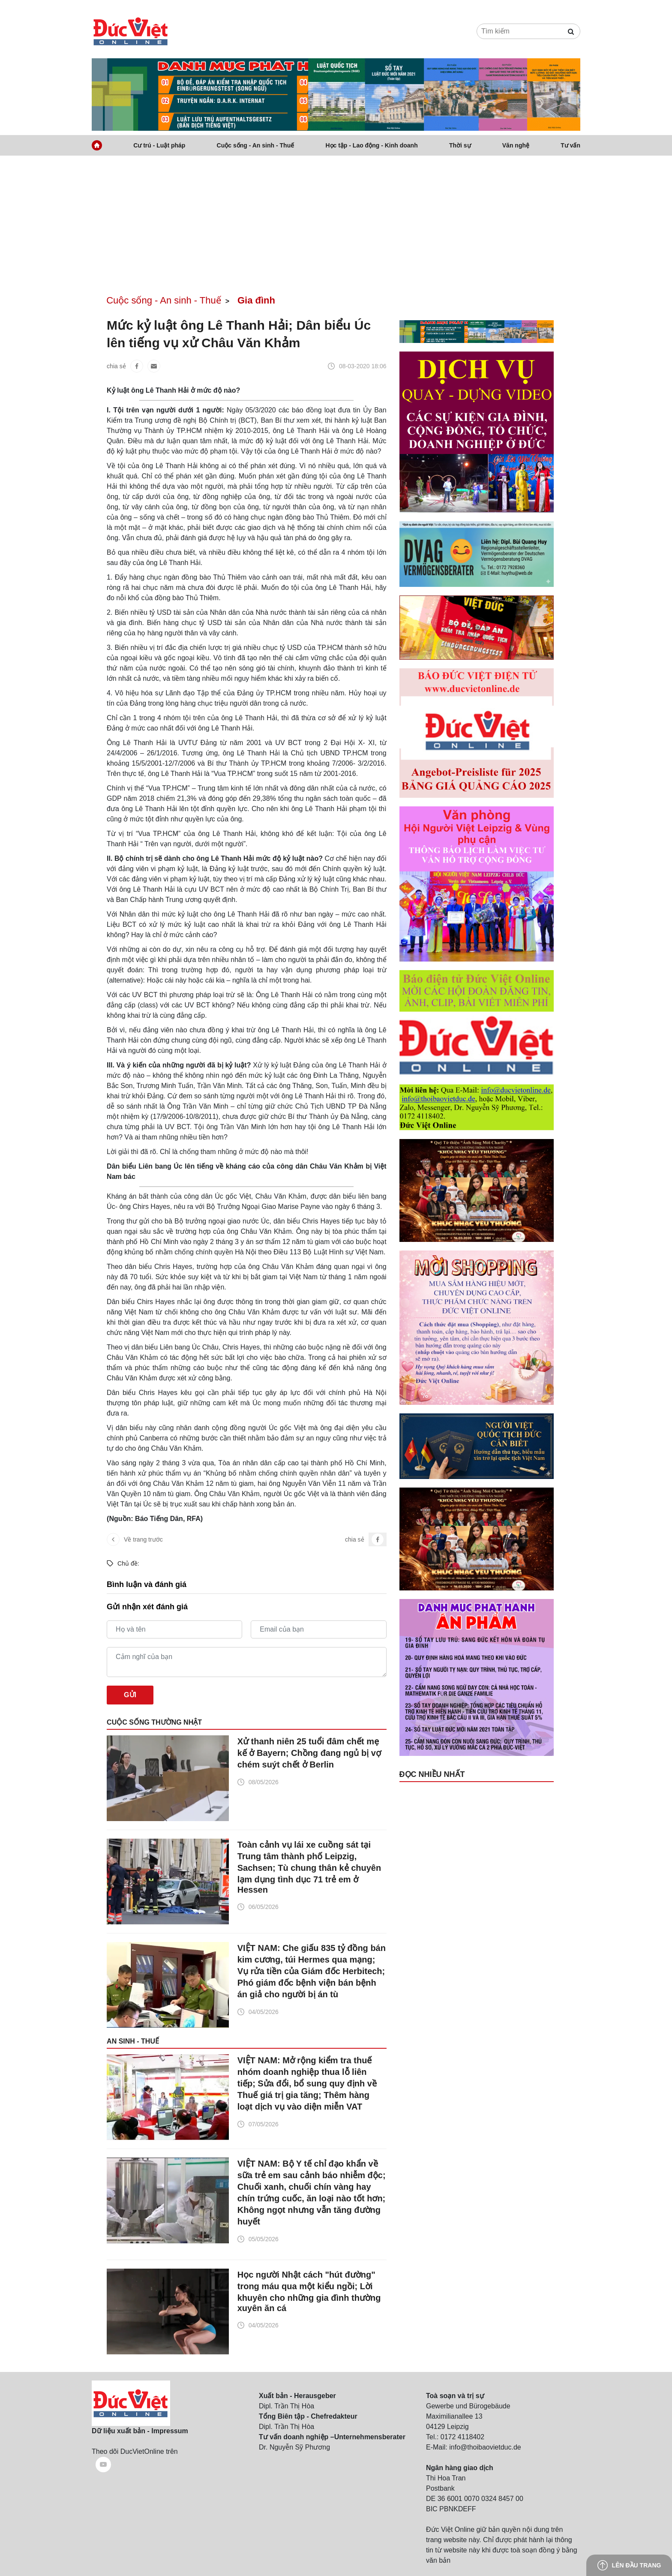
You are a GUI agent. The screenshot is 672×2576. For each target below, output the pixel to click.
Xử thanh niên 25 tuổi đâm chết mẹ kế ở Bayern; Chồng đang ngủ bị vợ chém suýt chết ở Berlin (309, 1753)
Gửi (130, 1694)
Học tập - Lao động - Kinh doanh (371, 145)
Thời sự (460, 145)
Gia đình (256, 300)
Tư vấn (570, 145)
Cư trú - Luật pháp (159, 145)
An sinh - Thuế (133, 2041)
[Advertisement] (336, 220)
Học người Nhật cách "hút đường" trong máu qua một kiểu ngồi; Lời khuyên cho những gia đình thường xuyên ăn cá (309, 2291)
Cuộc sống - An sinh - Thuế (255, 145)
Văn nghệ (515, 145)
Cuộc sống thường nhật (154, 1722)
